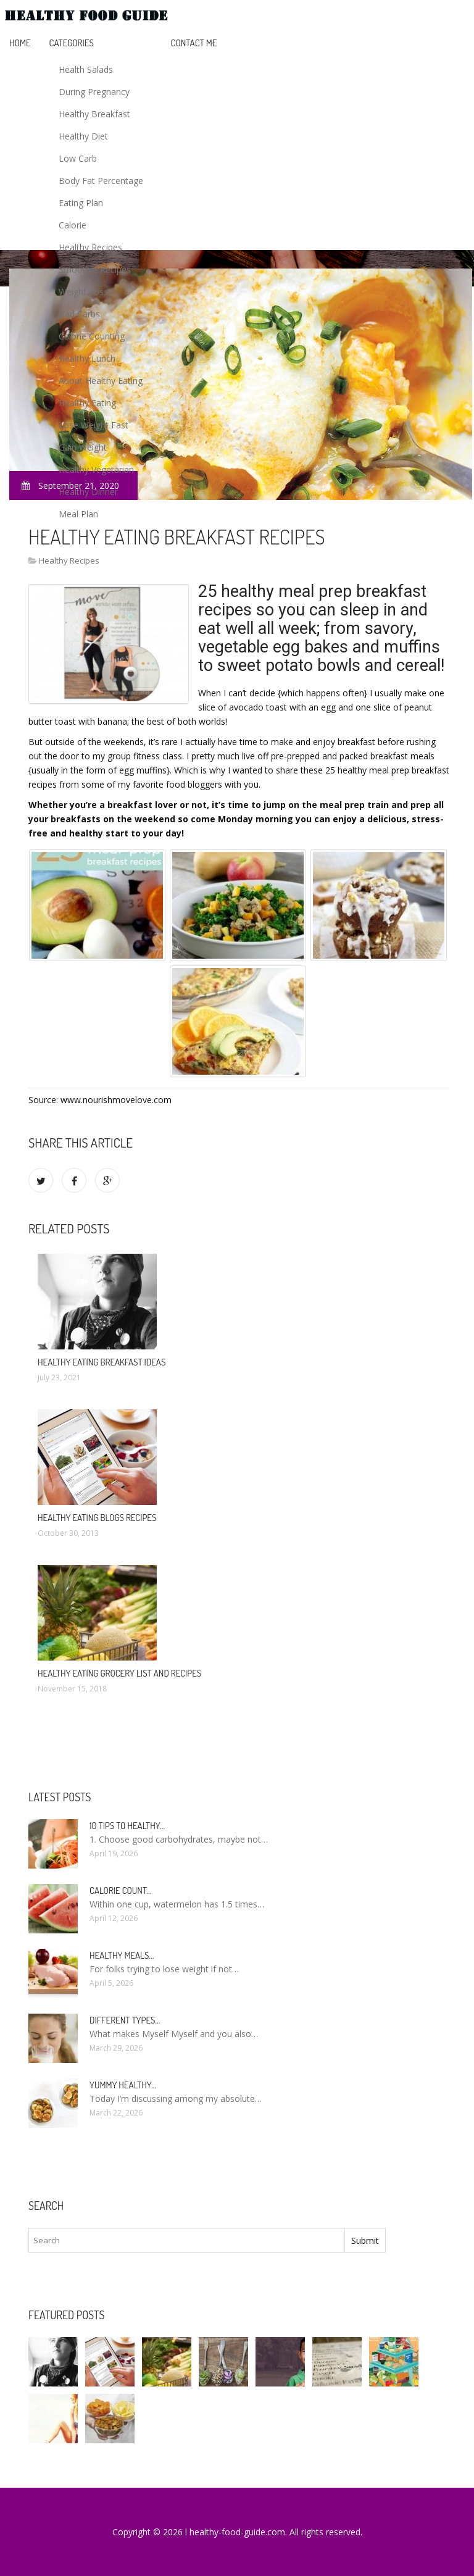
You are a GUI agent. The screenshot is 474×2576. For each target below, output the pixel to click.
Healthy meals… (121, 1955)
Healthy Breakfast (94, 114)
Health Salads (86, 69)
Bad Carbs (79, 314)
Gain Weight (83, 447)
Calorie (72, 225)
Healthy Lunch (87, 358)
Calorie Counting (92, 336)
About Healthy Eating (101, 380)
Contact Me (194, 43)
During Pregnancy (94, 92)
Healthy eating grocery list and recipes (119, 1673)
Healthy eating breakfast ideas (101, 1362)
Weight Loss (83, 292)
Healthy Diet (83, 136)
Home (20, 43)
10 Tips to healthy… (127, 1826)
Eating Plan (81, 203)
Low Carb (78, 158)
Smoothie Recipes (95, 269)
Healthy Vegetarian (96, 469)
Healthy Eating (87, 403)
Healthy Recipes (90, 247)
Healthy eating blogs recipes (97, 1518)
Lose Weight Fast (93, 425)
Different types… (124, 2020)
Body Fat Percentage (101, 180)
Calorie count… (120, 1890)
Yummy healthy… (122, 2085)
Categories (71, 43)
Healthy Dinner (88, 492)
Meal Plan (78, 514)
